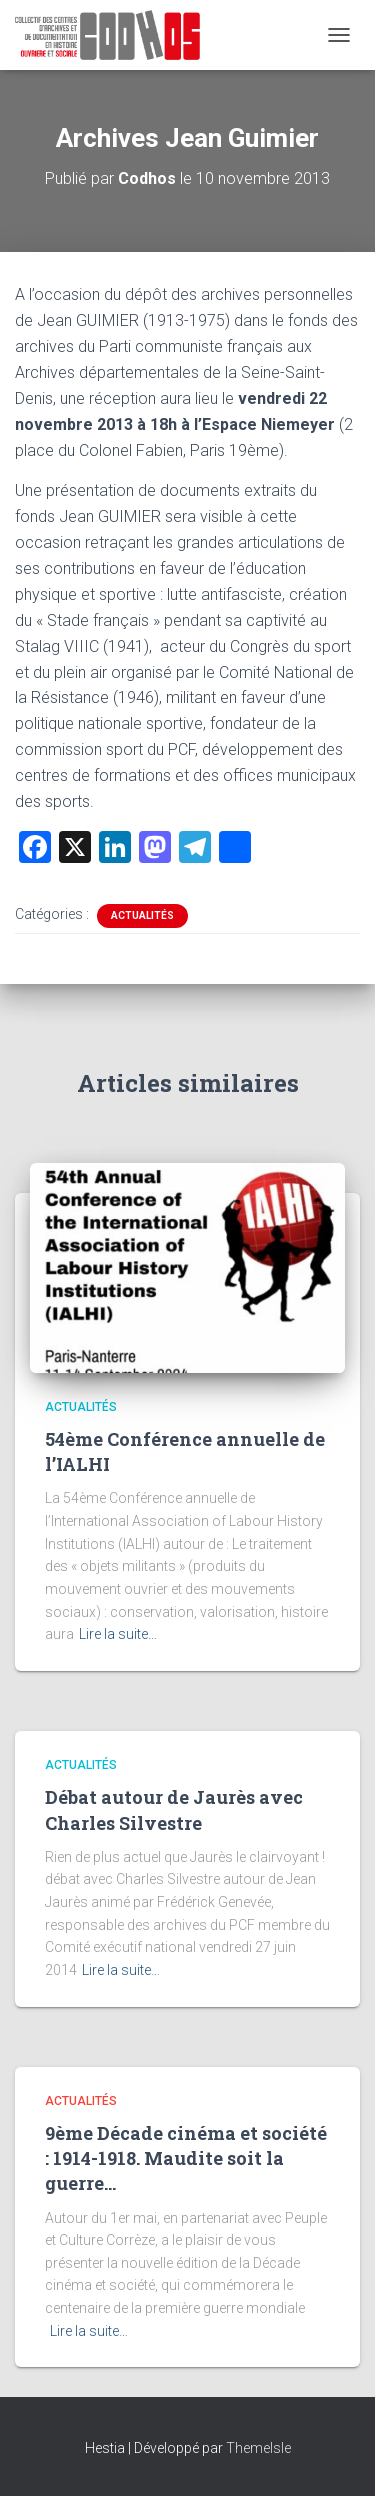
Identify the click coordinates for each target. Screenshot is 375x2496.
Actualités (142, 915)
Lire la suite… (118, 1634)
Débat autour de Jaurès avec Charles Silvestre (174, 1809)
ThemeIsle (258, 2448)
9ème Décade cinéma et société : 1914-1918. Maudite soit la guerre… (186, 2158)
